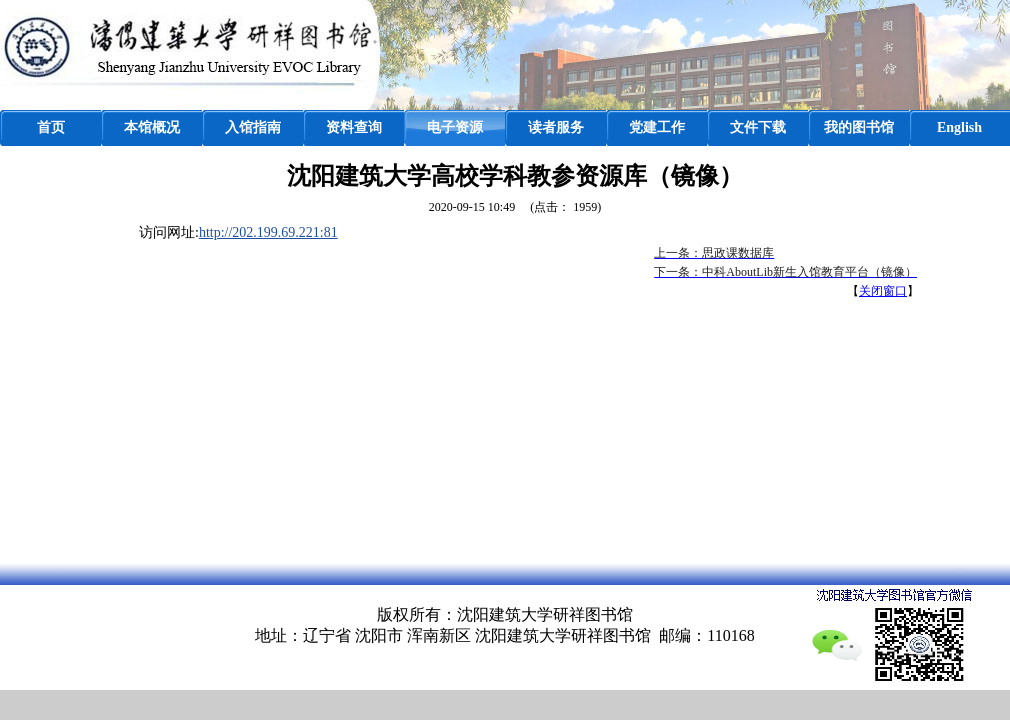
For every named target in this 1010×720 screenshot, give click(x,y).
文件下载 (758, 127)
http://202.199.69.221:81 (268, 232)
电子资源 (455, 127)
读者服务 (556, 127)
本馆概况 (152, 127)
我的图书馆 (859, 127)
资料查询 (354, 127)
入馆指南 (253, 127)
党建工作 (657, 127)
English (959, 127)
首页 (51, 127)
